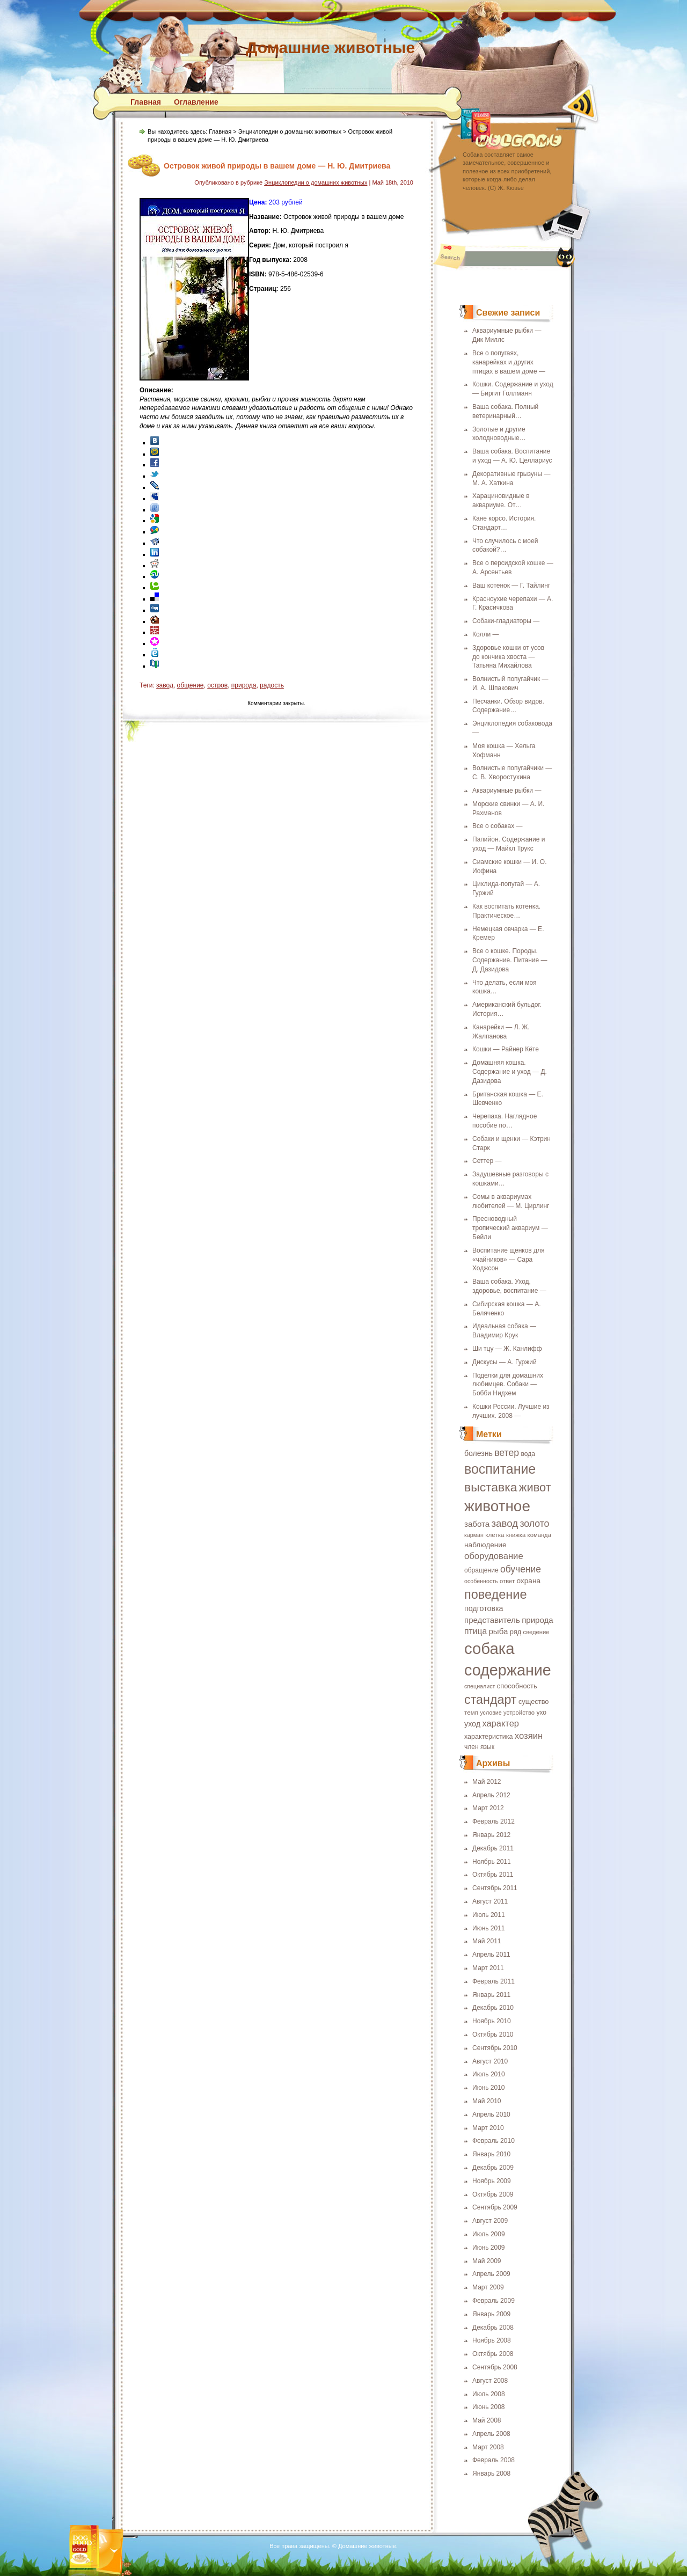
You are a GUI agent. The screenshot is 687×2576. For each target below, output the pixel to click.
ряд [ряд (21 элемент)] (515, 1632)
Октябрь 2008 (493, 2354)
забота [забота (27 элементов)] (476, 1523)
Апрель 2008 (491, 2434)
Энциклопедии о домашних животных (289, 131)
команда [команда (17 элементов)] (539, 1535)
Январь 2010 (491, 2154)
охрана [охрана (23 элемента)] (528, 1581)
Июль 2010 (488, 2074)
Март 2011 (488, 1968)
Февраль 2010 (493, 2141)
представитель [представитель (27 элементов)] (492, 1619)
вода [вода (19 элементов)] (528, 1454)
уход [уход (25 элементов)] (472, 1723)
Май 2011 (486, 1941)
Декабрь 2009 (493, 2167)
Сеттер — (486, 1161)
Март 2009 (488, 2287)
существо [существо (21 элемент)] (533, 1701)
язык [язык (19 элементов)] (487, 1747)
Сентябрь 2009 (494, 2207)
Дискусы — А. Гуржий (504, 1362)
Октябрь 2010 (493, 2034)
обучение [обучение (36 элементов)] (520, 1569)
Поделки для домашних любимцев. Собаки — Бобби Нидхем (507, 1384)
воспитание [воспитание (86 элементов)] (500, 1468)
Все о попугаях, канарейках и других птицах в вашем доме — (508, 362)
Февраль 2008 (493, 2460)
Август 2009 (490, 2220)
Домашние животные (330, 47)
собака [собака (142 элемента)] (489, 1648)
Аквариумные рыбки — (506, 790)
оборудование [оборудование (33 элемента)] (493, 1556)
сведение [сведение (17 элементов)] (536, 1632)
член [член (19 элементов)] (471, 1747)
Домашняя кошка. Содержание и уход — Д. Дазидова (509, 1072)
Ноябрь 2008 (491, 2340)
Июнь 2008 (488, 2407)
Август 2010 (490, 2061)
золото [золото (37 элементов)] (534, 1523)
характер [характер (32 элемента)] (500, 1723)
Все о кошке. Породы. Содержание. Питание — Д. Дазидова (509, 960)
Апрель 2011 (491, 1954)
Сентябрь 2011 (494, 1888)
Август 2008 (490, 2380)
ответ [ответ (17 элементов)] (507, 1581)
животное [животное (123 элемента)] (497, 1506)
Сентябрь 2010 (494, 2048)
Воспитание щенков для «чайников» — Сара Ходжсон (508, 1259)
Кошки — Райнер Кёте (505, 1049)
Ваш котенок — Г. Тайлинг (511, 585)
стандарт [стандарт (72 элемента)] (490, 1700)
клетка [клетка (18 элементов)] (494, 1534)
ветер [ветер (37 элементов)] (506, 1452)
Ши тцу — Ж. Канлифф (507, 1348)
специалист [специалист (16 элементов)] (479, 1686)
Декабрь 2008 (493, 2327)
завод (164, 685)
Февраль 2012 (493, 1821)
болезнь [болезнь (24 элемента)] (478, 1453)
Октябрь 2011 (493, 1874)
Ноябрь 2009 (491, 2181)
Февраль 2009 (493, 2300)
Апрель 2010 (491, 2114)
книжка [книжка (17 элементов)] (515, 1535)
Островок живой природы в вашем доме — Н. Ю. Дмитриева (277, 166)
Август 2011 (490, 1901)
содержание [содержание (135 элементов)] (507, 1670)
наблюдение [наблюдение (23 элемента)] (485, 1545)
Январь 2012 (491, 1835)
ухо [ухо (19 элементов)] (541, 1712)
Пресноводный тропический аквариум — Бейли (510, 1228)
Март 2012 (488, 1808)
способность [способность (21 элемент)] (517, 1686)
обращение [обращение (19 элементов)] (481, 1570)
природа (244, 685)
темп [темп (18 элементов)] (471, 1712)
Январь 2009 (491, 2314)
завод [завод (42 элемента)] (504, 1523)
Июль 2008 (488, 2394)
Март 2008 (488, 2447)
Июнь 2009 (488, 2247)
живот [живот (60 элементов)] (535, 1487)
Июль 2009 (488, 2234)
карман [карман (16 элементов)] (474, 1535)
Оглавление (196, 102)
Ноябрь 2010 (491, 2021)
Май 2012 (486, 1781)
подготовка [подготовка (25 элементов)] (483, 1608)
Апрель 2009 (491, 2274)
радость (272, 685)
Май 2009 (486, 2261)
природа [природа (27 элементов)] (537, 1619)
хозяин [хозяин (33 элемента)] (529, 1736)
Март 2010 (488, 2128)
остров (217, 685)
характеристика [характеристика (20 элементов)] (488, 1736)
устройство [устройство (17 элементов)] (519, 1712)
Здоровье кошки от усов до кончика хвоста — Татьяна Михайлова (508, 657)
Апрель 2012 (491, 1795)
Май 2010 (486, 2101)
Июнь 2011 (488, 1928)
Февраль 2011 (493, 1981)
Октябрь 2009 (493, 2194)
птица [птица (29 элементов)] (475, 1631)
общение (190, 685)
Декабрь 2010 (493, 2007)
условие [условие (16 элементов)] (490, 1712)
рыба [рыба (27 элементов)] (498, 1631)
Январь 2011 (491, 1995)
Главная (145, 102)
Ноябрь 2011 (491, 1861)
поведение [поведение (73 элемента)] (495, 1594)
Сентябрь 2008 (494, 2367)
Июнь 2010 (488, 2087)
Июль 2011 (488, 1915)
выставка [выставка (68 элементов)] (490, 1487)
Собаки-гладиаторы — (505, 621)
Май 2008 (486, 2420)
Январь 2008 (491, 2473)
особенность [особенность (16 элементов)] (481, 1581)
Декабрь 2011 (493, 1848)
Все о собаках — (497, 826)
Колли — (485, 634)
